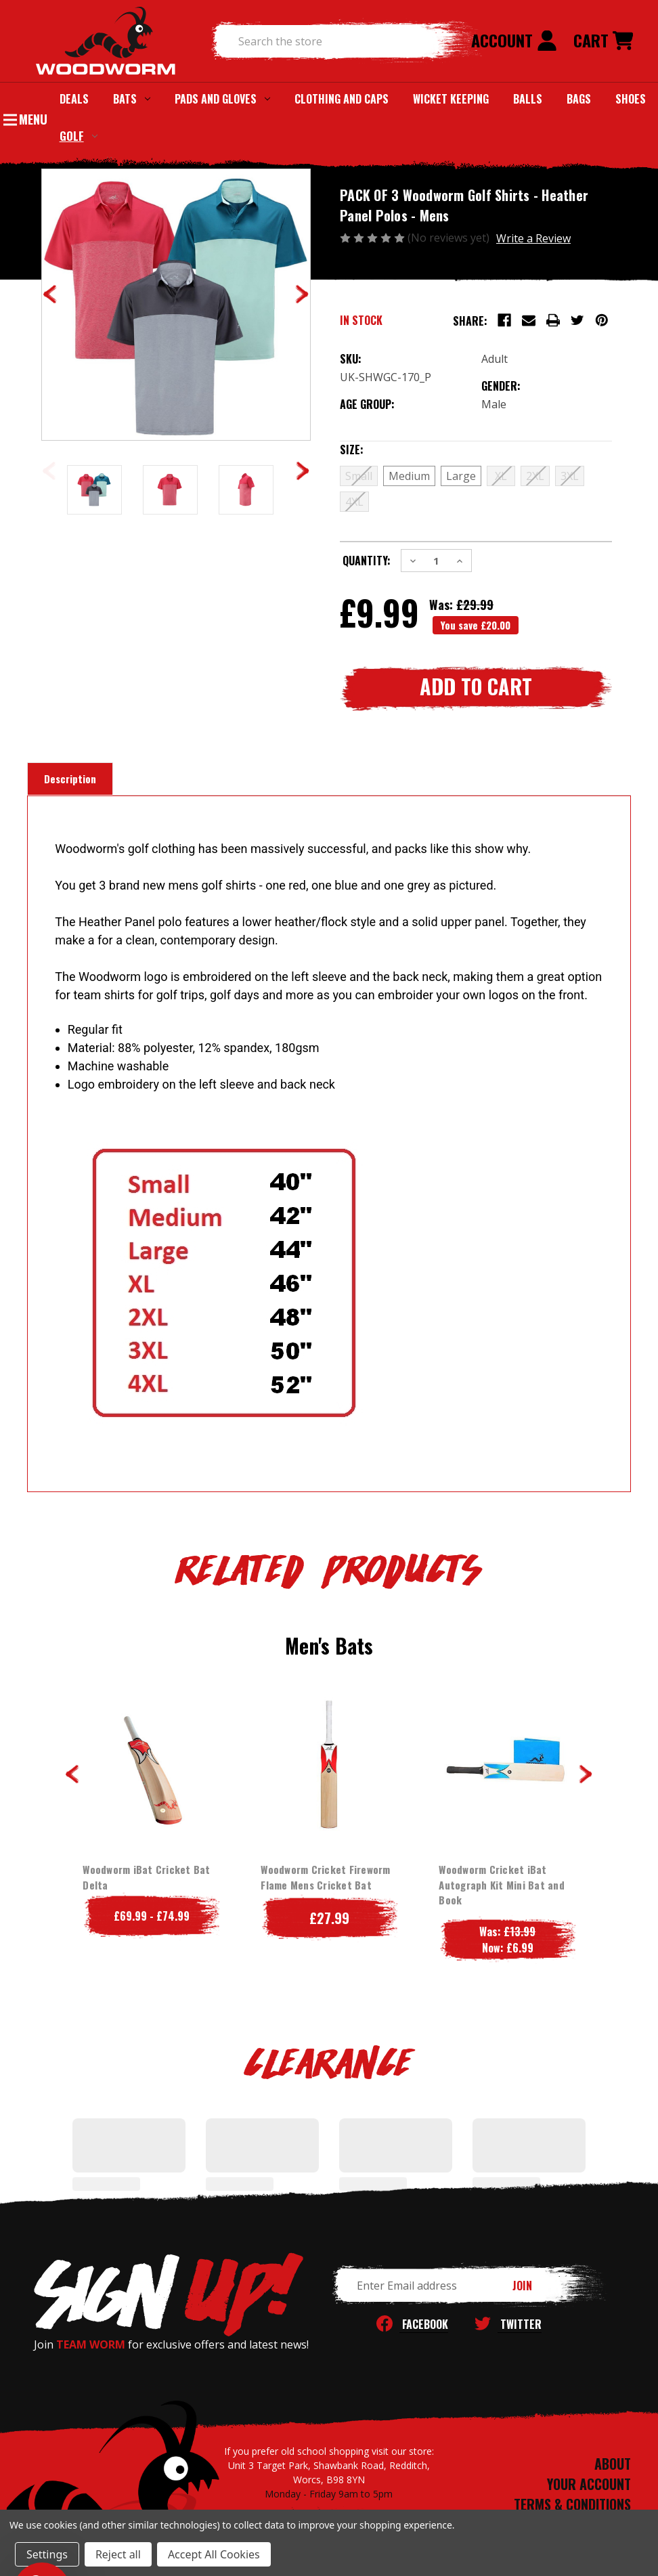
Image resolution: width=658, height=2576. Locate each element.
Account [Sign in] (514, 40)
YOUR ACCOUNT (589, 2484)
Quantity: (367, 560)
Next (585, 1774)
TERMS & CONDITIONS (572, 2504)
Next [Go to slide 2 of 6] (301, 294)
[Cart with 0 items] (603, 41)
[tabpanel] (151, 1815)
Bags (579, 99)
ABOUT (612, 2463)
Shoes (630, 99)
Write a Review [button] (533, 238)
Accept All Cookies (214, 2554)
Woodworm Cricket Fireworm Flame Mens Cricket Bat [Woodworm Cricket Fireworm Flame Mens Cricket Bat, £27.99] (325, 1877)
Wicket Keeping (451, 99)
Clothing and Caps (341, 99)
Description (70, 778)
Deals (74, 99)
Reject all (118, 2554)
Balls (527, 99)
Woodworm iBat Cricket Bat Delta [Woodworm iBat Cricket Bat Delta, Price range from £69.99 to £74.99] (146, 1877)
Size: (379, 449)
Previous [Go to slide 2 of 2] (49, 471)
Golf (78, 135)
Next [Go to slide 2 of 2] (302, 471)
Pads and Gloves (222, 99)
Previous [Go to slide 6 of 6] (50, 294)
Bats (131, 99)
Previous (72, 1774)
